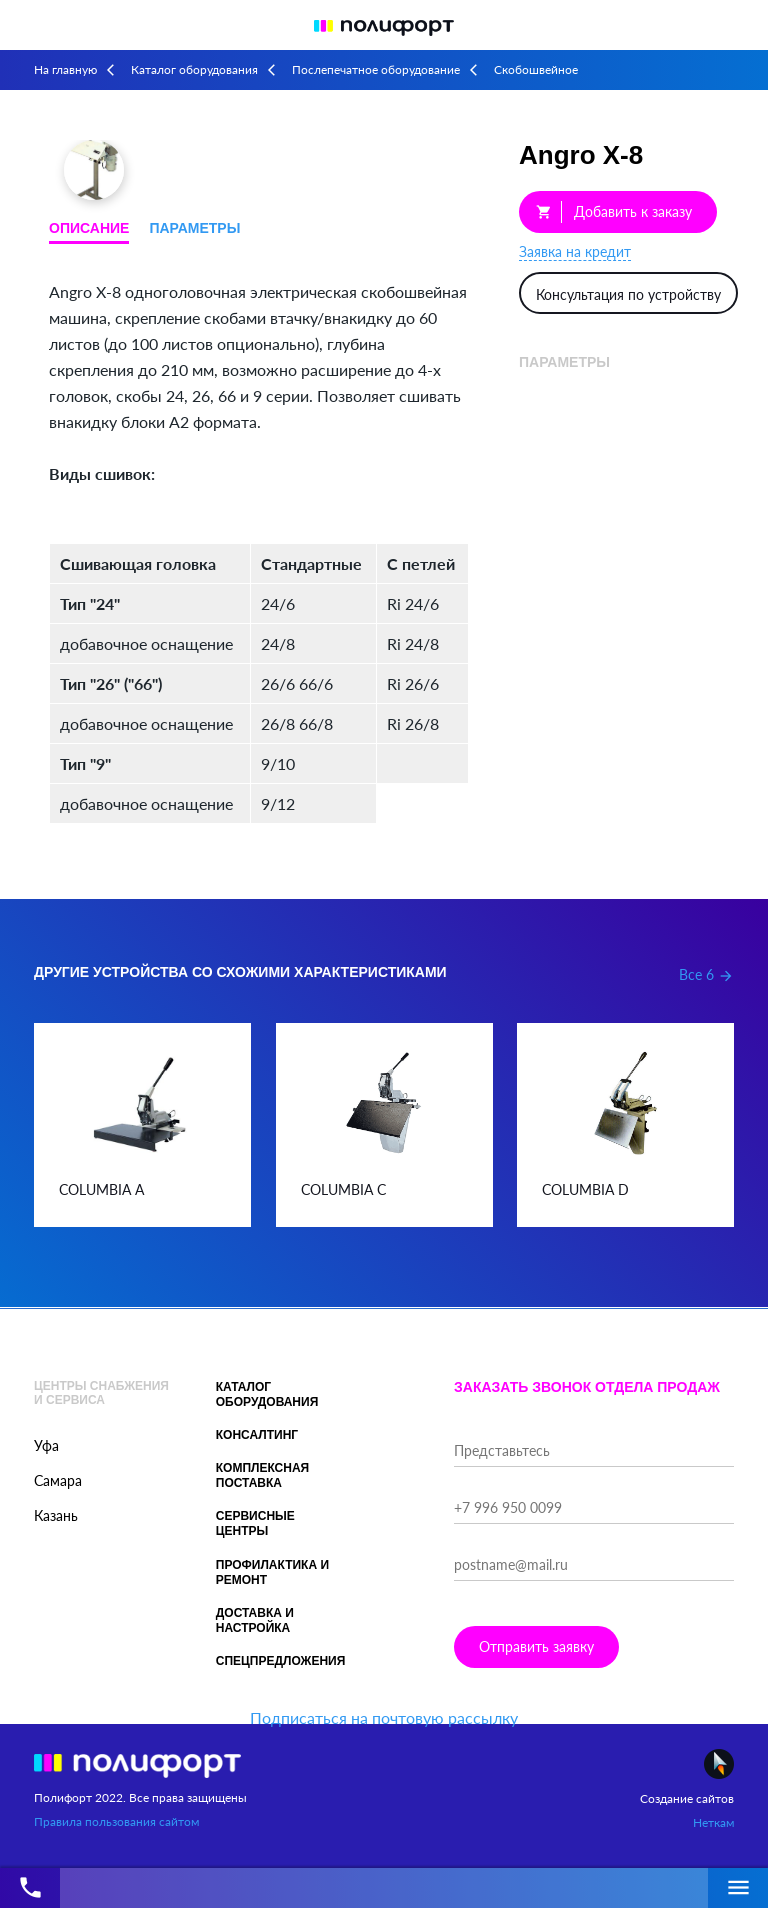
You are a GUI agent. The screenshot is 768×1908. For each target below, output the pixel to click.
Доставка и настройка (255, 1620)
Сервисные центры (255, 1523)
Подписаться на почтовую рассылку (384, 1717)
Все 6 (706, 974)
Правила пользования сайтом (116, 1821)
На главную (65, 69)
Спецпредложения (281, 1661)
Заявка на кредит (575, 251)
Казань (56, 1515)
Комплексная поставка (263, 1475)
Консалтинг (257, 1435)
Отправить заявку (536, 1646)
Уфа (46, 1445)
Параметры (194, 228)
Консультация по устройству (628, 294)
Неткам (713, 1822)
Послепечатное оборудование (376, 69)
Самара (58, 1480)
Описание (89, 228)
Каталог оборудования (194, 69)
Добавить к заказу (614, 212)
